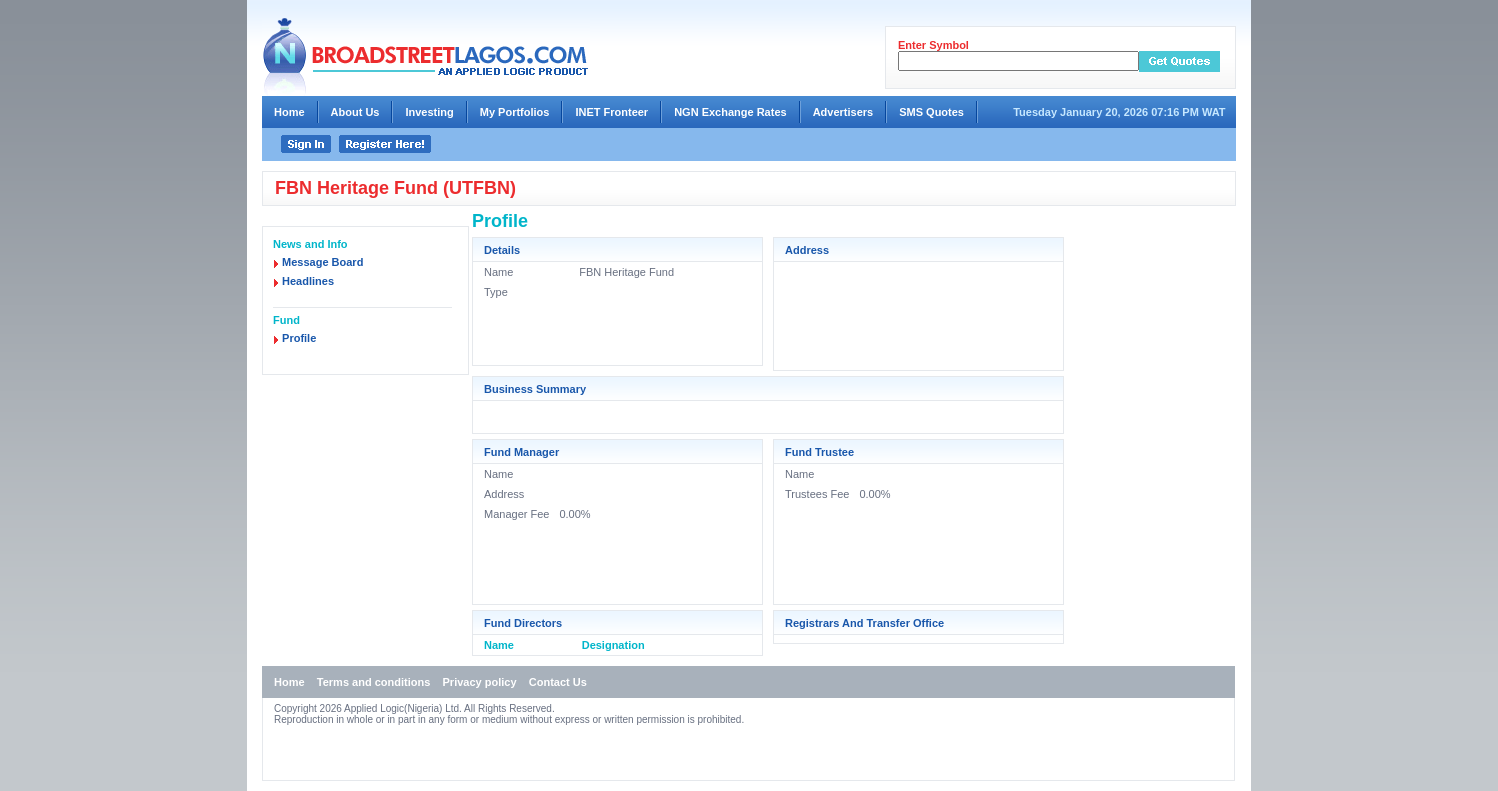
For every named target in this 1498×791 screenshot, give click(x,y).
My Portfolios (515, 112)
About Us (355, 112)
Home (289, 112)
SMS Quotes (931, 112)
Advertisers (843, 112)
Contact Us (558, 682)
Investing (429, 112)
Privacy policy (480, 682)
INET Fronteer (611, 112)
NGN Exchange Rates (730, 112)
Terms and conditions (373, 682)
